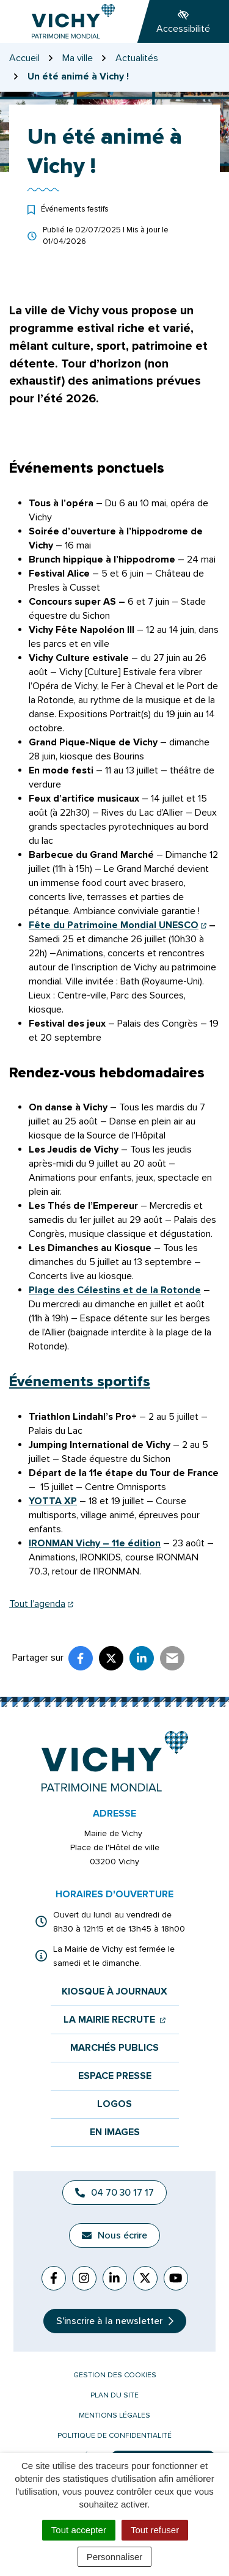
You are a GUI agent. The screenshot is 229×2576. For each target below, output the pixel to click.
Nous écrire (114, 2235)
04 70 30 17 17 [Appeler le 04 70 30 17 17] (114, 2193)
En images (115, 2132)
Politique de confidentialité (114, 2435)
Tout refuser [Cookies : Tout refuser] (155, 2530)
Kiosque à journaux (114, 1992)
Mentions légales (114, 2415)
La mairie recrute (114, 2020)
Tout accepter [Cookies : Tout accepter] (78, 2530)
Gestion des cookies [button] (114, 2375)
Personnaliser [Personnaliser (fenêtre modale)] (115, 2557)
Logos (114, 2104)
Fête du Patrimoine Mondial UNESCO (117, 925)
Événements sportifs (79, 1381)
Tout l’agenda (41, 1604)
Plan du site (114, 2395)
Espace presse (114, 2076)
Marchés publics (114, 2048)
